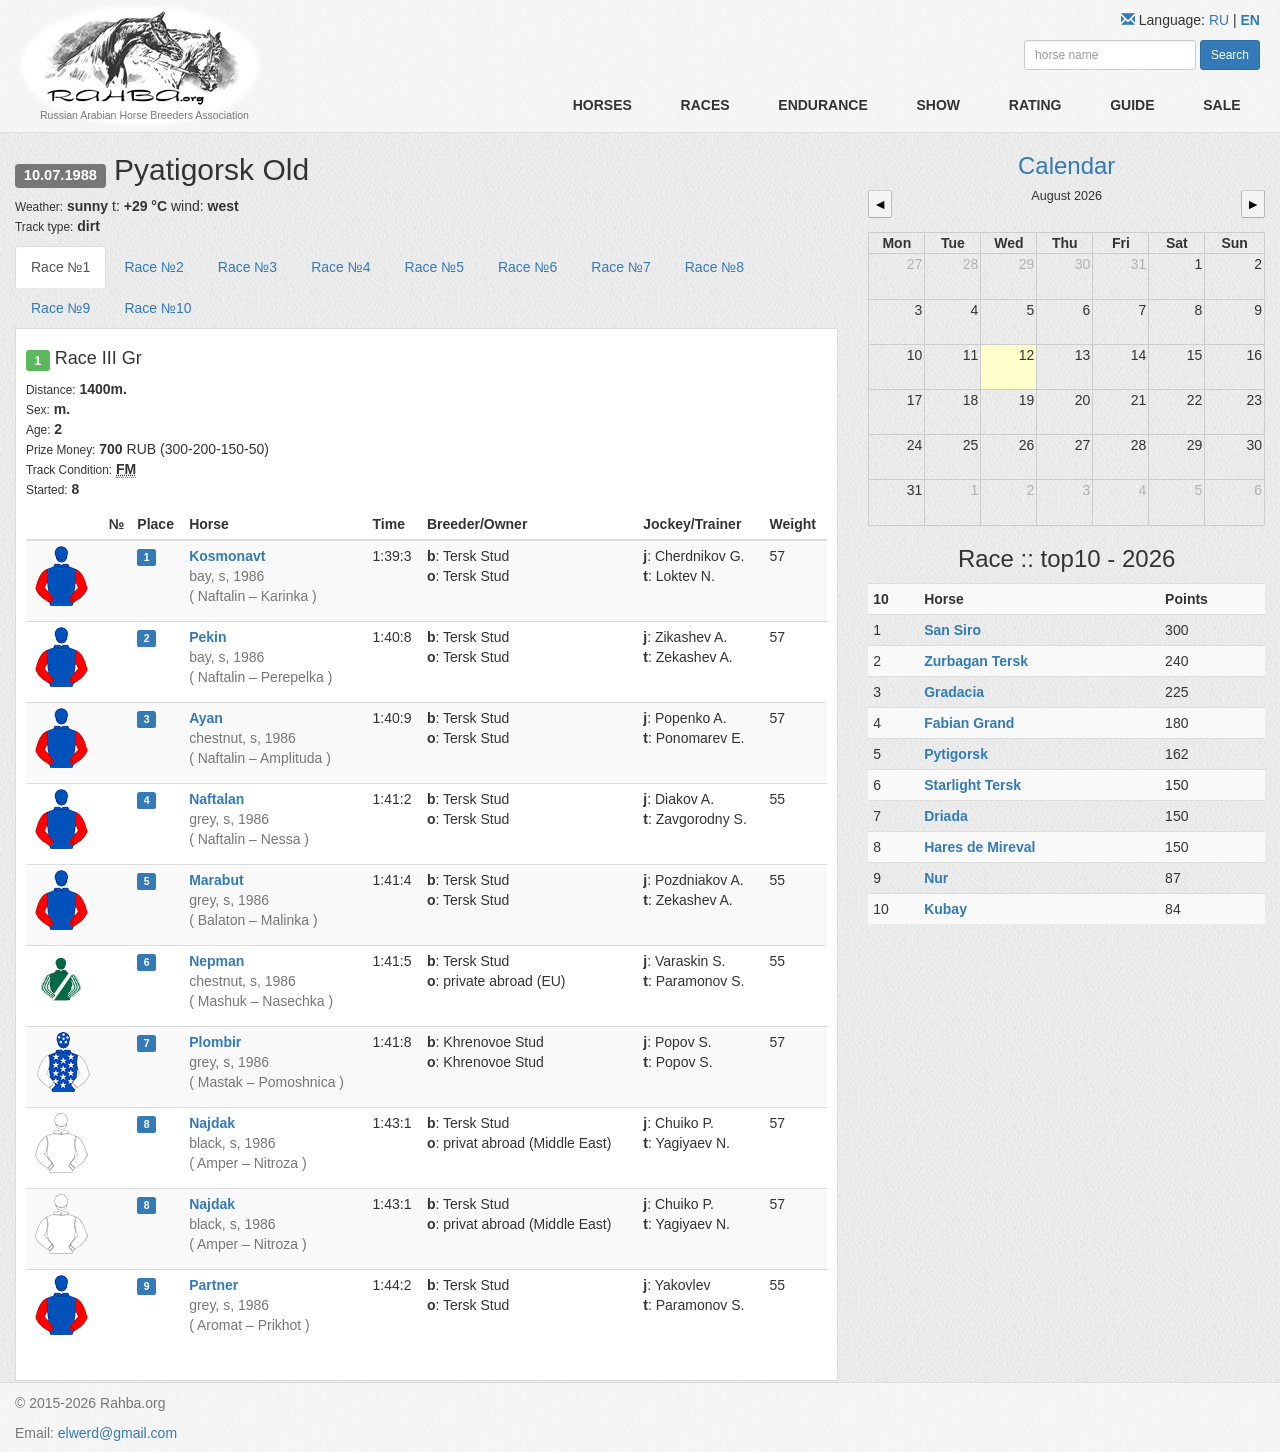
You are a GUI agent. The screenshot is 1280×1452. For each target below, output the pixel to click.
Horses (602, 105)
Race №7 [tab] (620, 267)
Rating (1035, 105)
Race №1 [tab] (60, 267)
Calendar (1066, 165)
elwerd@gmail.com (117, 1433)
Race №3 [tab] (247, 267)
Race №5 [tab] (434, 267)
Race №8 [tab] (714, 267)
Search (1230, 55)
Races (705, 105)
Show (938, 105)
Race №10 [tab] (157, 308)
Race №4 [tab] (340, 267)
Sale (1221, 105)
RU (1221, 20)
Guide (1132, 105)
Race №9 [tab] (60, 308)
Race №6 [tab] (527, 267)
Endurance (822, 105)
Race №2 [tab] (153, 267)
